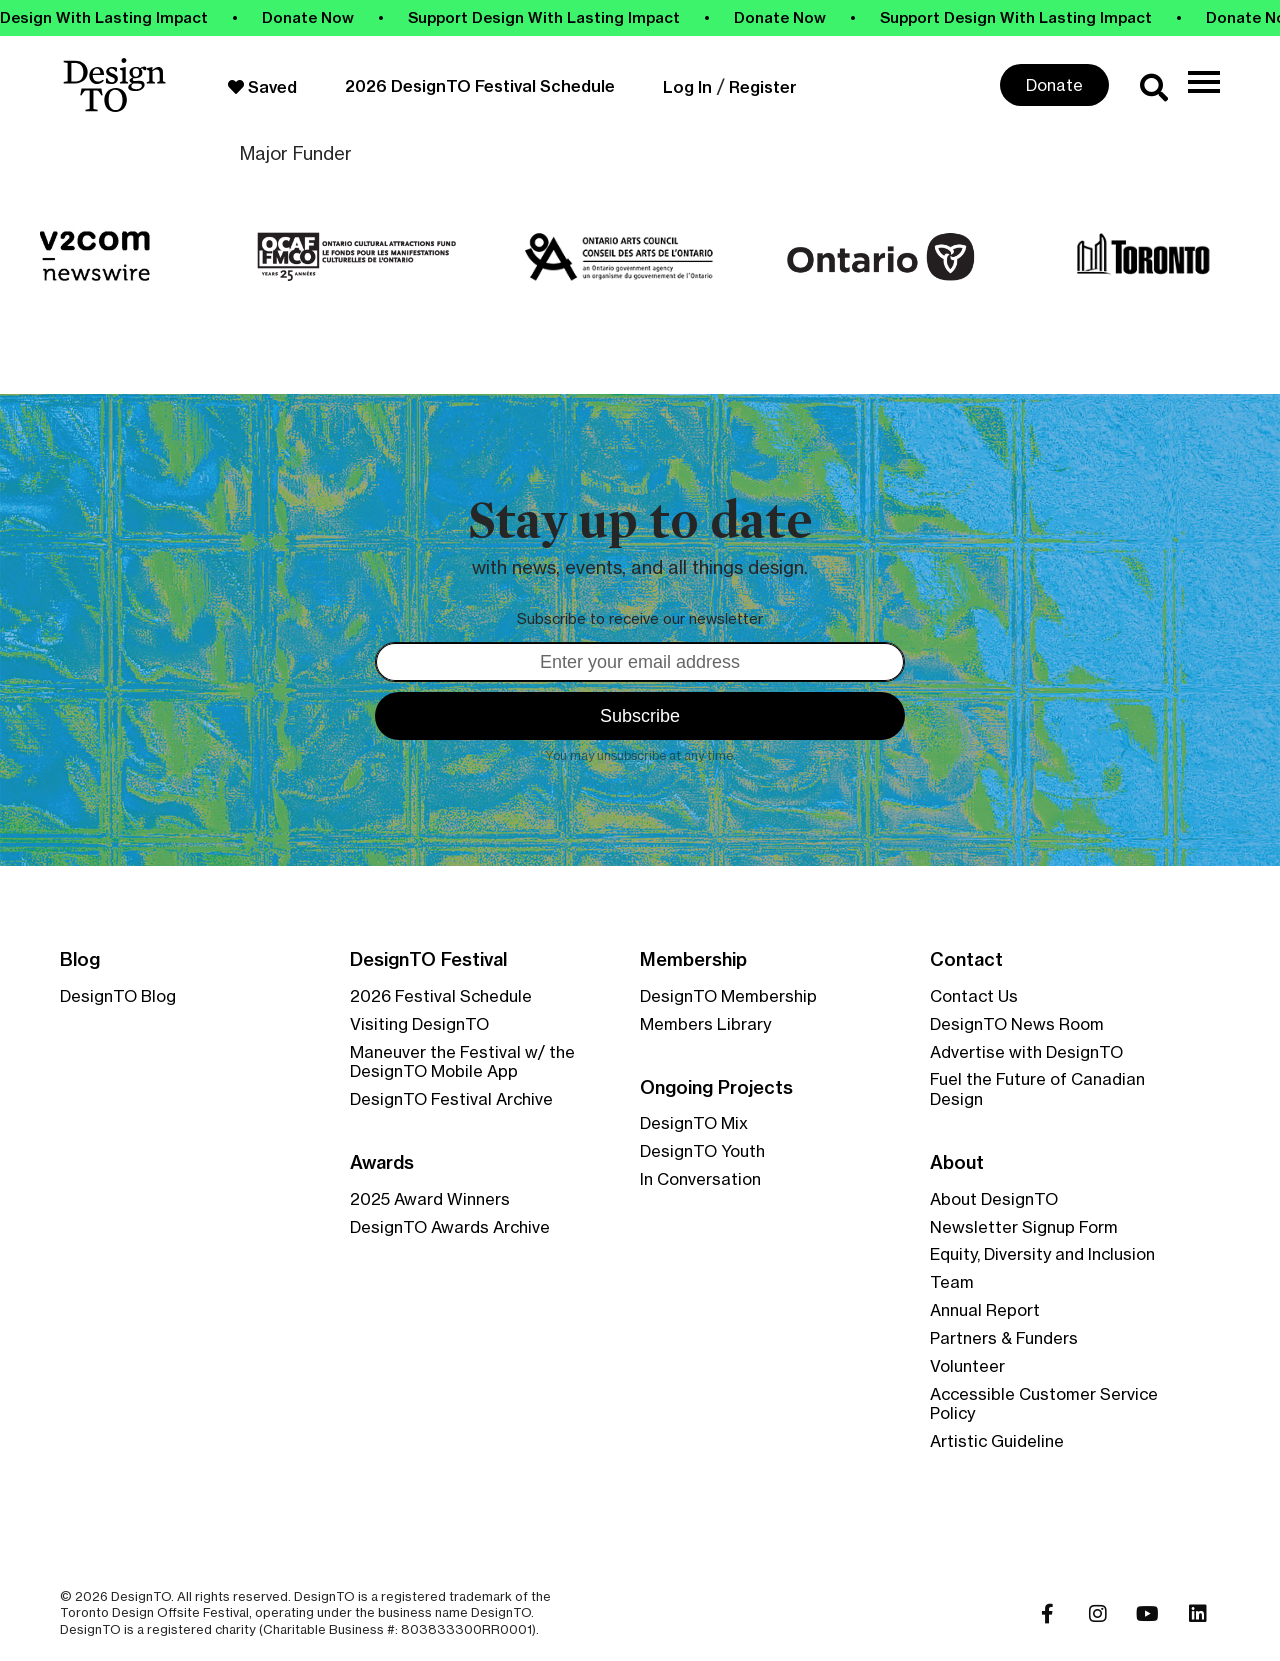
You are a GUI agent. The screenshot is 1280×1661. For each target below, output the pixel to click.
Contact (966, 960)
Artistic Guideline (997, 1441)
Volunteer (967, 1366)
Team (952, 1282)
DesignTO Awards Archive (450, 1227)
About (957, 1163)
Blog (80, 960)
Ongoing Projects (716, 1088)
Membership (693, 960)
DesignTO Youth (702, 1151)
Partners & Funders (1004, 1338)
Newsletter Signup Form (1024, 1227)
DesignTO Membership (728, 996)
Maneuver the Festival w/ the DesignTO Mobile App (462, 1062)
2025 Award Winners (430, 1199)
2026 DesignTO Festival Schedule (480, 86)
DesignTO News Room (1017, 1024)
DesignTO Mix (694, 1123)
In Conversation (700, 1179)
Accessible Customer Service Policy (1044, 1404)
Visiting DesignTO (419, 1024)
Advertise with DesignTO (1026, 1052)
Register (763, 87)
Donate (1054, 85)
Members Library (705, 1024)
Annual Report (985, 1310)
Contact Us (974, 996)
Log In (687, 87)
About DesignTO (994, 1199)
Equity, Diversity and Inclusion (1042, 1254)
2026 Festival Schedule (441, 996)
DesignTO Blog (118, 996)
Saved (262, 87)
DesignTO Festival (428, 960)
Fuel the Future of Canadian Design (1037, 1089)
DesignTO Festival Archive (451, 1099)
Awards (382, 1163)
